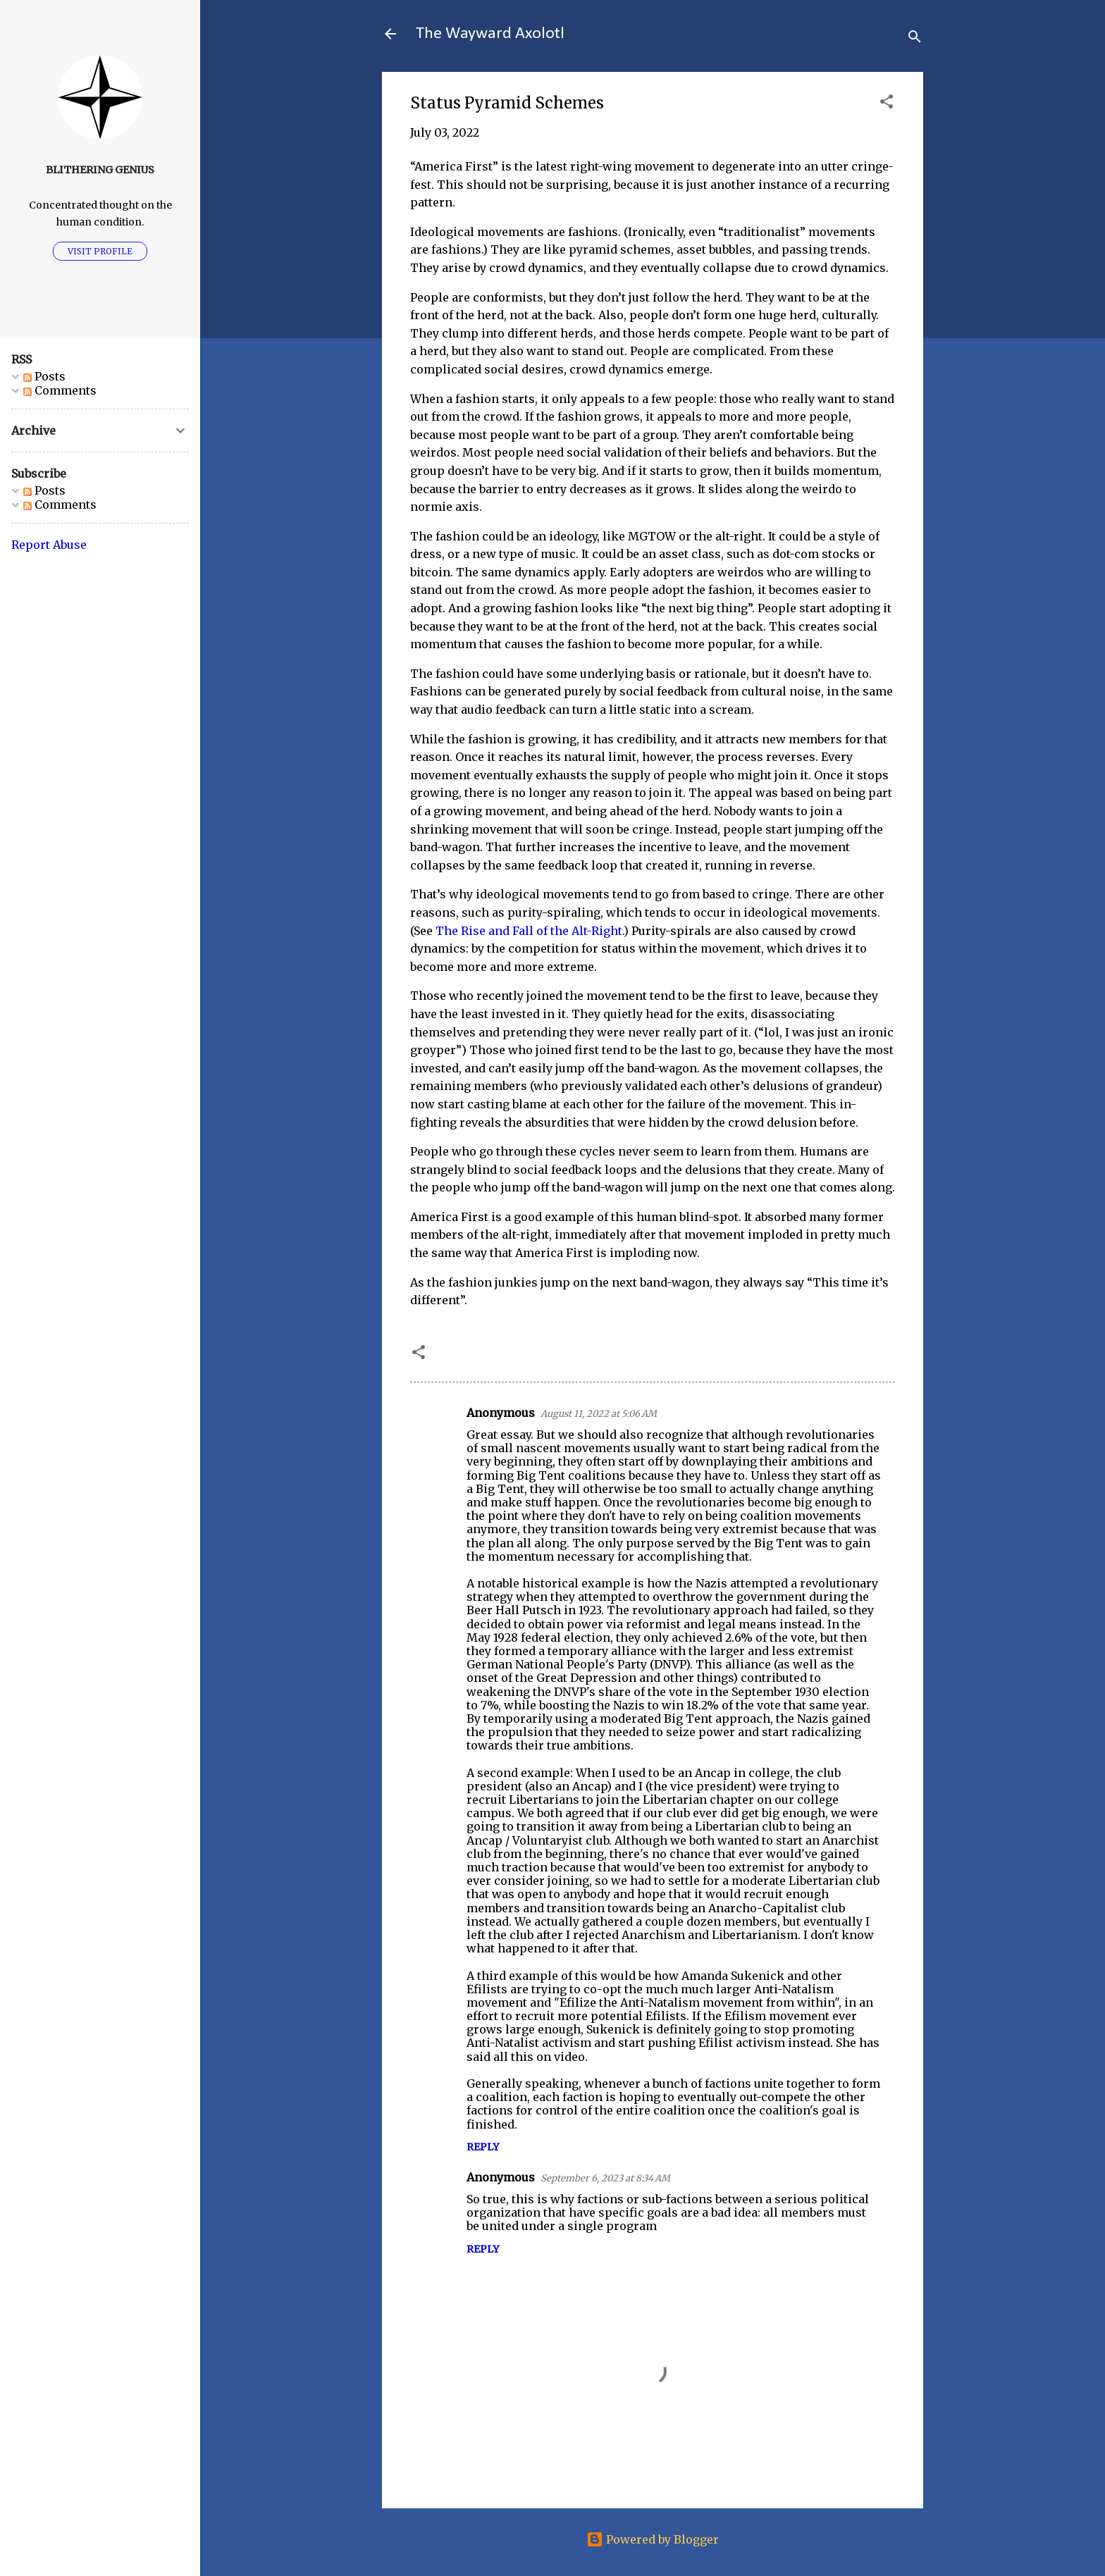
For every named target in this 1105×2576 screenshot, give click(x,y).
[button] (886, 103)
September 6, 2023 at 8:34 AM (605, 2178)
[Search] (914, 38)
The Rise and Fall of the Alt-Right (529, 931)
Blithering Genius (100, 169)
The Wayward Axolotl (490, 33)
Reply (483, 2147)
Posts (44, 376)
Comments (60, 390)
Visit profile (100, 251)
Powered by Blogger (652, 2539)
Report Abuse (49, 545)
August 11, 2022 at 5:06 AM (599, 1414)
